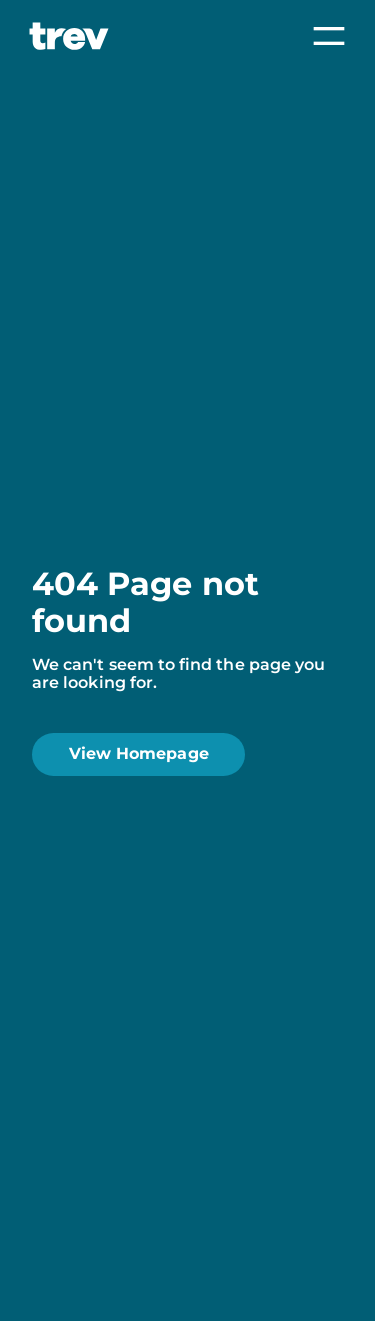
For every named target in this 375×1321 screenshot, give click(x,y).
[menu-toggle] (329, 38)
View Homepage (139, 753)
